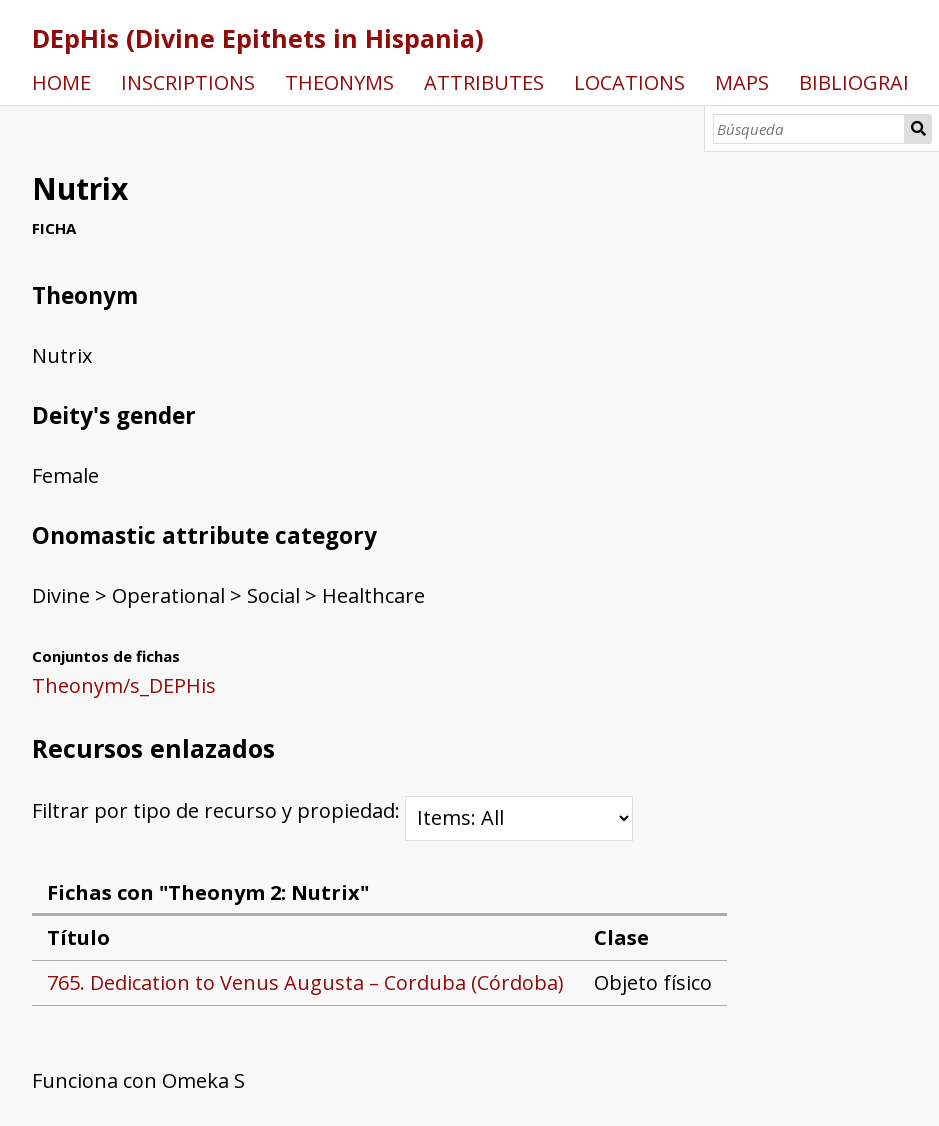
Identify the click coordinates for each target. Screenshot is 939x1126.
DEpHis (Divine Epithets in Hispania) (258, 38)
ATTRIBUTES (484, 82)
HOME (61, 82)
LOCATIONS (629, 82)
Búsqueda (918, 129)
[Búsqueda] (809, 129)
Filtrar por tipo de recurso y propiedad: (332, 810)
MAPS (742, 82)
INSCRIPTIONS (188, 82)
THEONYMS (339, 82)
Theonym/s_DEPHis (124, 685)
